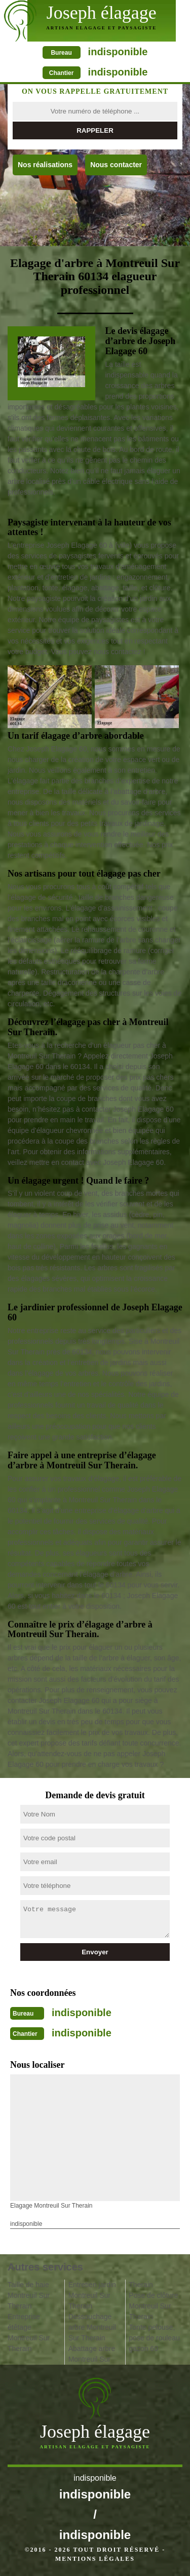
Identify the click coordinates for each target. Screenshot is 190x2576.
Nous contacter (116, 165)
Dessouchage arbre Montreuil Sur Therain (92, 2327)
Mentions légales (95, 2558)
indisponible (118, 51)
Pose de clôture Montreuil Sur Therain (153, 2306)
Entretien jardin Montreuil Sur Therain (92, 2295)
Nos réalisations (45, 165)
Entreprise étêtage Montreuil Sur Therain (29, 2333)
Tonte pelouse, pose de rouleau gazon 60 (154, 2338)
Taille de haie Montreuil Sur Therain (29, 2295)
